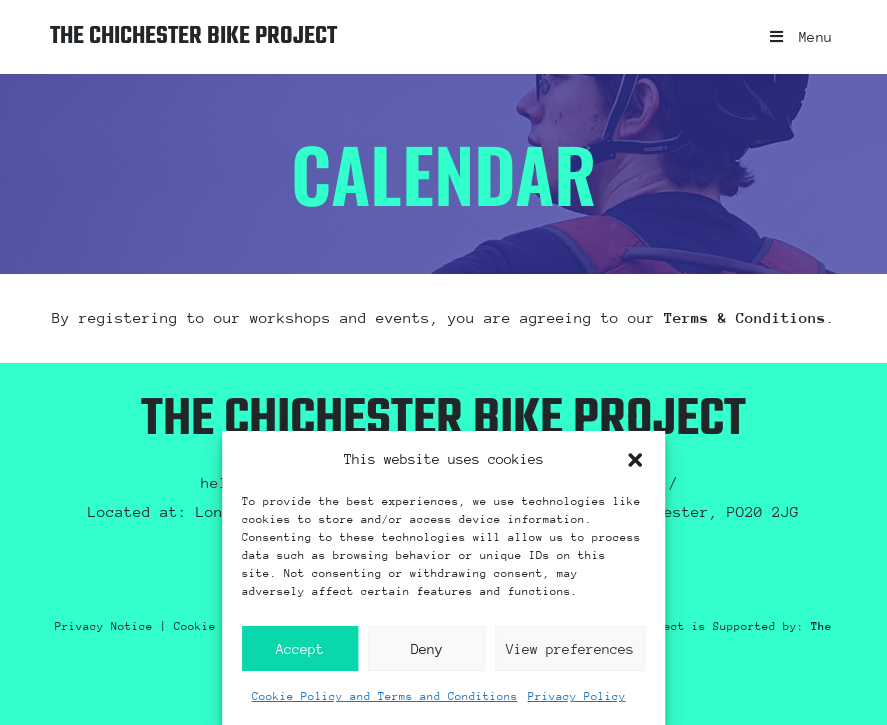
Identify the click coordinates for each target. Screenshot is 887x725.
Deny (427, 649)
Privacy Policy (577, 696)
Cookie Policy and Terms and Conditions (385, 696)
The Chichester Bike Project (243, 36)
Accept (300, 649)
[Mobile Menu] (794, 37)
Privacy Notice (104, 626)
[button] (635, 460)
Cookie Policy (219, 626)
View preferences (570, 649)
